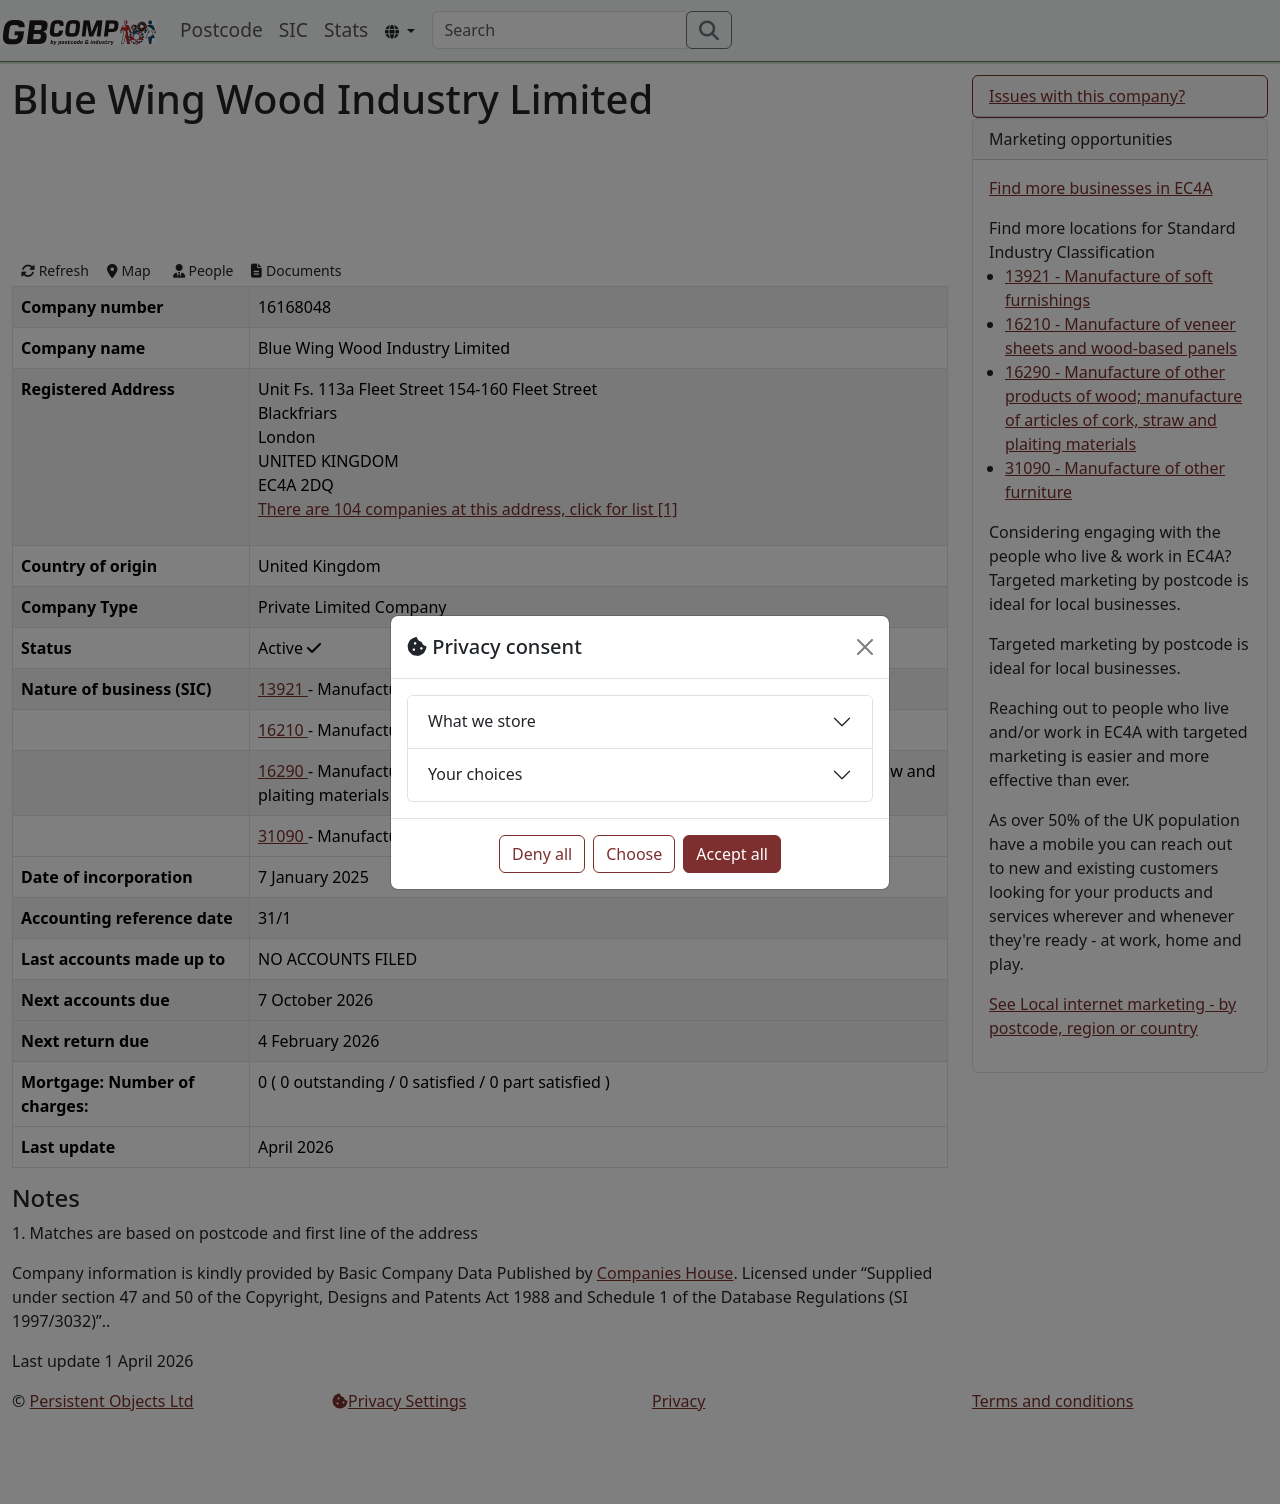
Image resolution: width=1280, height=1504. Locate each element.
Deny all (542, 854)
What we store (482, 721)
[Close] (865, 647)
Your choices (475, 774)
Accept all (732, 854)
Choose (634, 854)
